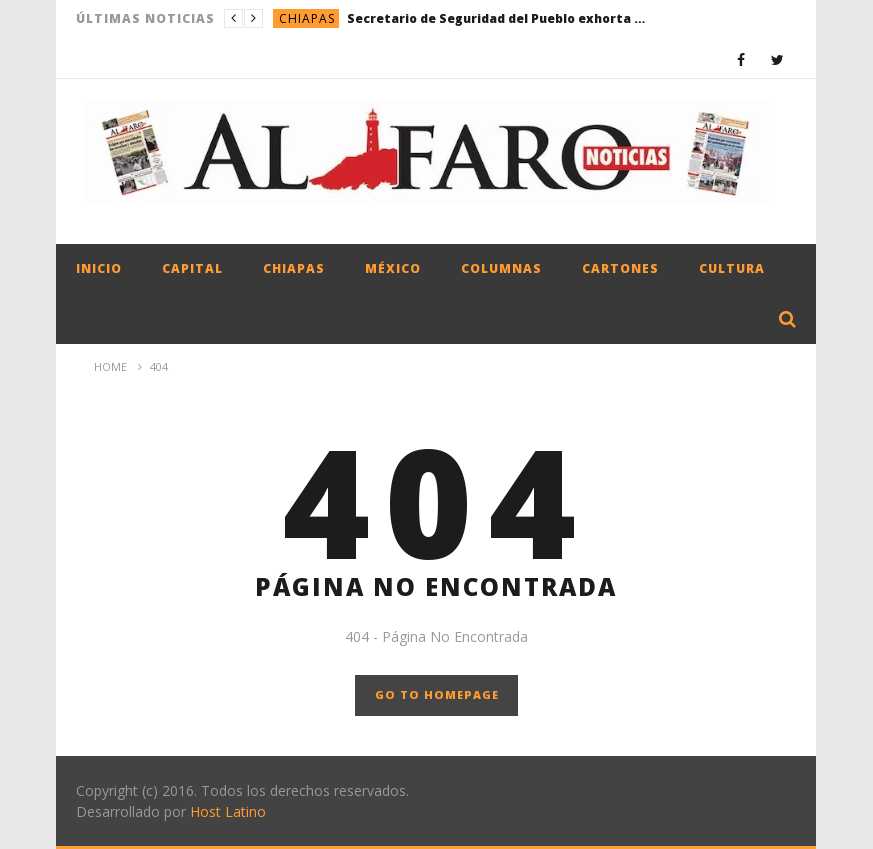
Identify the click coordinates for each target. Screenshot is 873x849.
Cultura (732, 268)
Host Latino (228, 811)
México (393, 268)
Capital (192, 268)
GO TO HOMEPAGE (437, 694)
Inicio (99, 268)
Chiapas (307, 18)
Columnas (501, 268)
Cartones (620, 268)
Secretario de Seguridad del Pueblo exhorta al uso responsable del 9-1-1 (497, 18)
